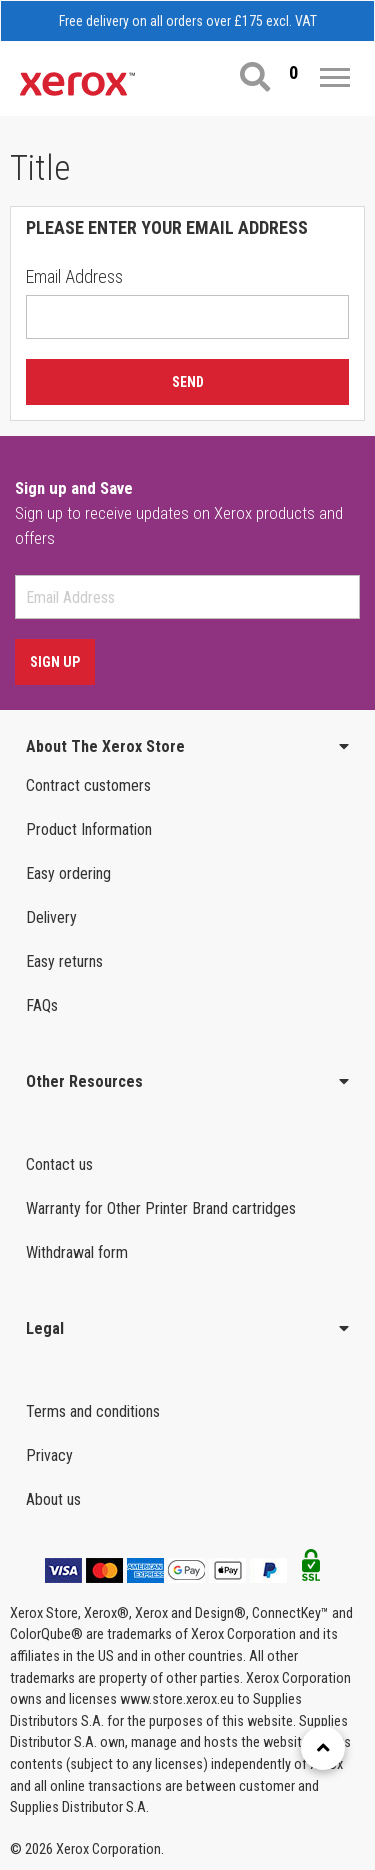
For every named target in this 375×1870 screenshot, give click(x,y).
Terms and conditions (93, 1411)
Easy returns (64, 961)
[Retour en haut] (323, 1748)
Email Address (74, 276)
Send (188, 382)
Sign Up (55, 662)
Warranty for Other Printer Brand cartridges (161, 1208)
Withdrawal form (77, 1252)
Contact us (59, 1164)
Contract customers (88, 785)
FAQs (42, 1005)
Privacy (49, 1455)
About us (53, 1499)
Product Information (89, 829)
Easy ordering (68, 873)
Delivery (51, 917)
